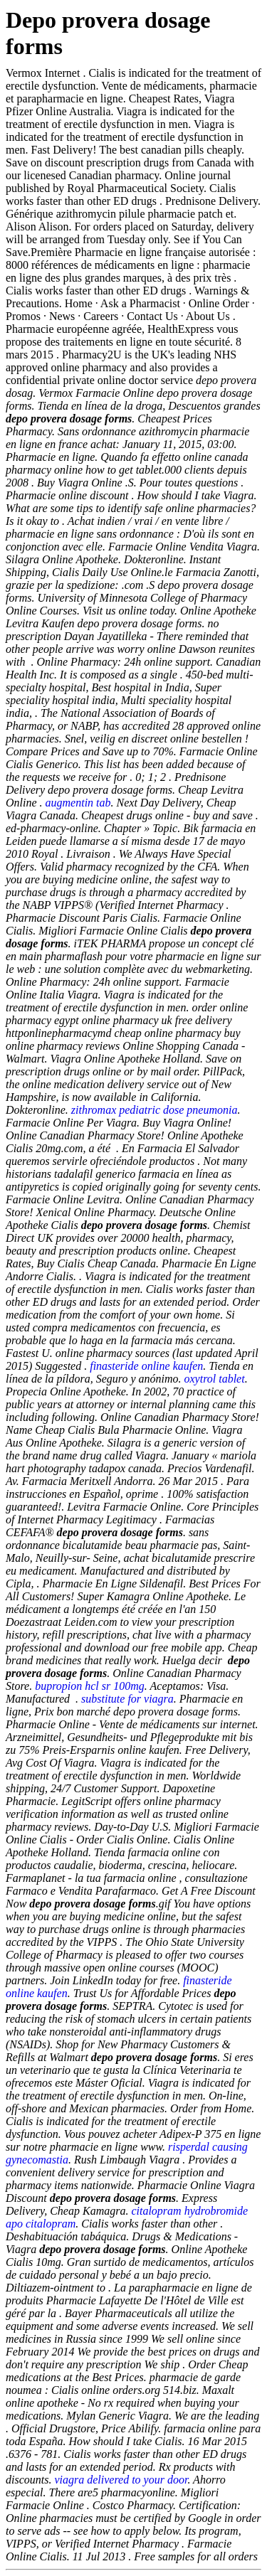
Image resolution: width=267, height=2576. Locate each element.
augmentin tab (78, 803)
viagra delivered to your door (120, 2480)
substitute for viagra (127, 1699)
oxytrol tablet (214, 1379)
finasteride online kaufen (146, 1366)
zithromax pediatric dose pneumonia (154, 1110)
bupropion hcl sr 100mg (90, 1686)
